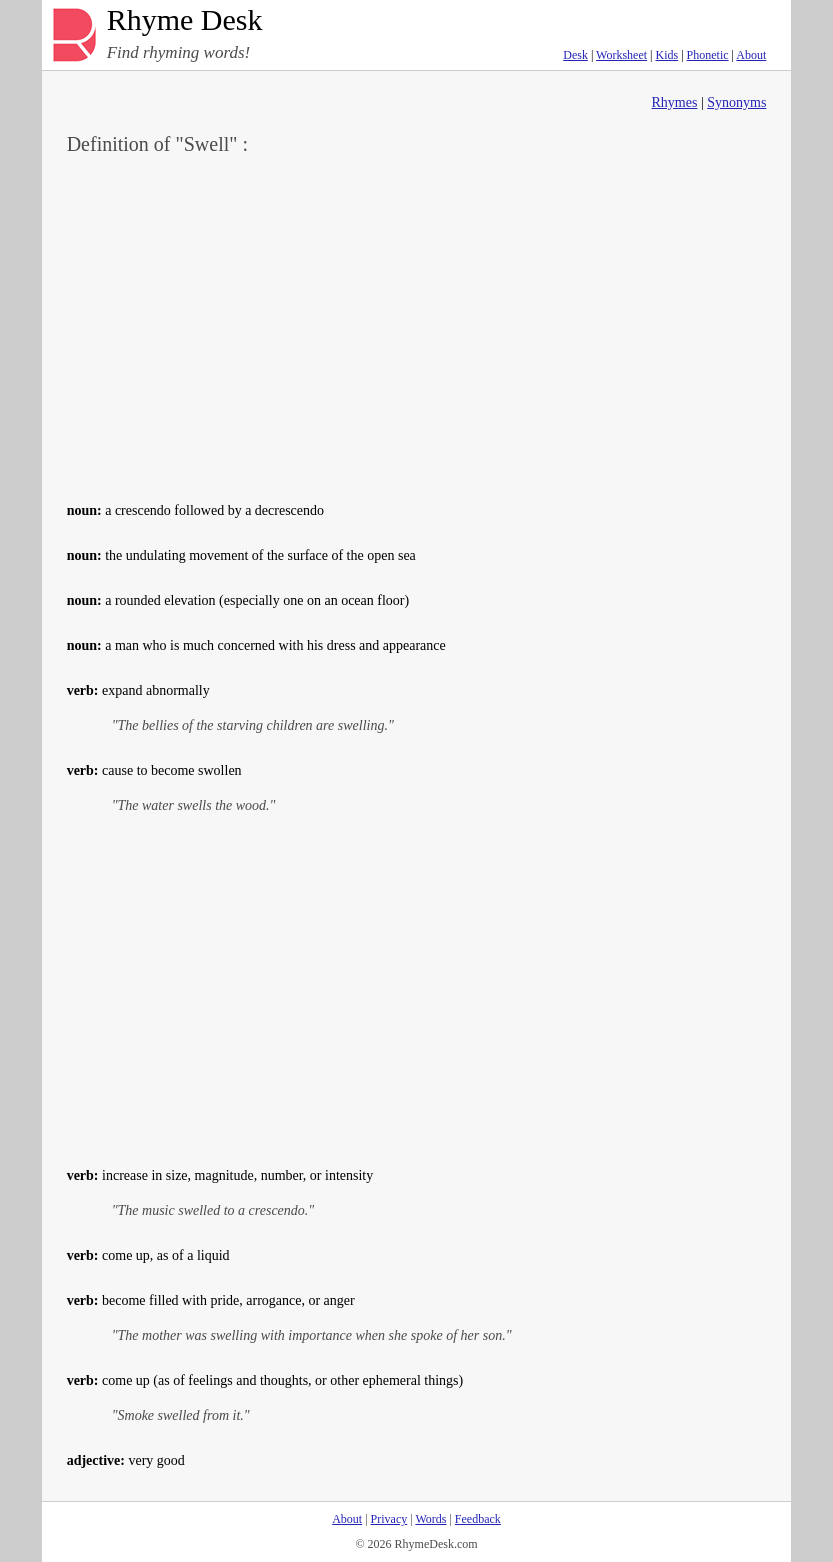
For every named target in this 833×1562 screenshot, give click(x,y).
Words (430, 1519)
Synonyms (736, 102)
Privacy (389, 1519)
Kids (667, 55)
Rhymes (675, 102)
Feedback (478, 1519)
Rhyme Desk (185, 20)
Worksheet (621, 55)
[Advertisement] (417, 326)
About (751, 55)
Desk (575, 55)
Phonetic (708, 55)
